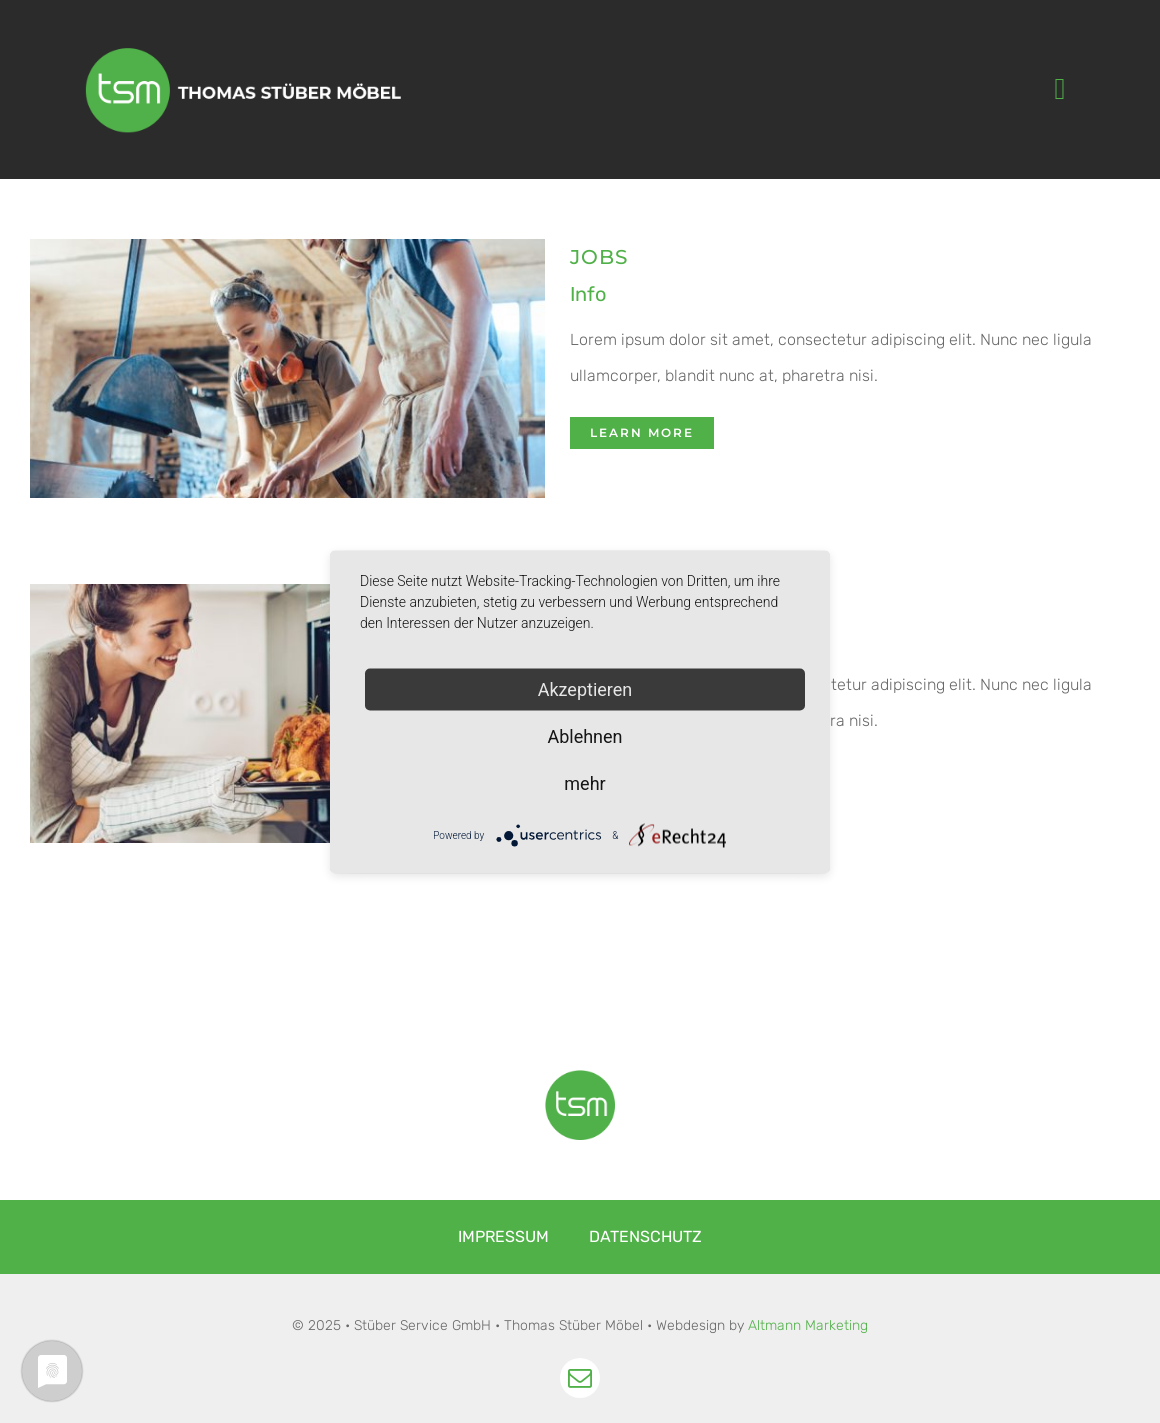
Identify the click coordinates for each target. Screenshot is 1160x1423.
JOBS (599, 257)
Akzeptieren (585, 688)
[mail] (580, 1378)
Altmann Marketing (808, 1325)
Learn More (642, 432)
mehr (584, 782)
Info (588, 294)
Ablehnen (584, 735)
